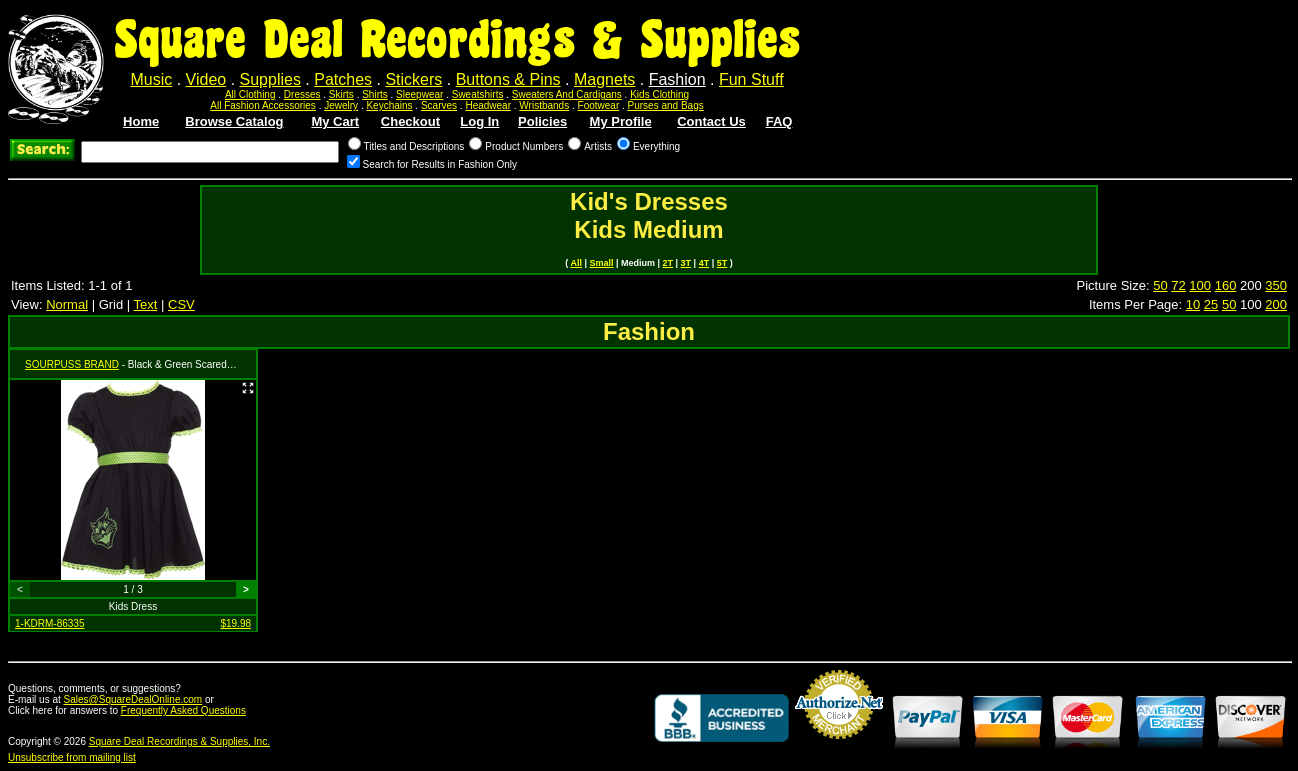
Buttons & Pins (508, 79)
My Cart (335, 121)
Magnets (604, 79)
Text (146, 304)
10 (1193, 304)
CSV (181, 304)
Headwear (488, 105)
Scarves (439, 105)
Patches (343, 79)
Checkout (410, 121)
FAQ (779, 121)
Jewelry (341, 105)
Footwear (599, 105)
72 (1178, 285)
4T (704, 263)
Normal (67, 304)
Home (141, 121)
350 (1276, 285)
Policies (542, 121)
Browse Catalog (234, 121)
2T (668, 263)
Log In (479, 121)
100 (1200, 285)
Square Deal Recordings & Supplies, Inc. (179, 741)
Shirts (375, 94)
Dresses (302, 94)
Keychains (389, 105)
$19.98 (235, 623)
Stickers (413, 79)
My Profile (621, 121)
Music (151, 79)
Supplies (270, 79)
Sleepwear (419, 94)
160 (1226, 285)
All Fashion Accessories (263, 105)
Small (601, 263)
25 (1211, 304)
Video (206, 79)
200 (1276, 304)
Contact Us (711, 121)
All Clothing (250, 94)
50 (1160, 285)
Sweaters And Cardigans (567, 94)
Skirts (341, 94)
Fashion (677, 79)
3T (686, 263)
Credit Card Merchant (839, 747)
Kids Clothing (659, 94)
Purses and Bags (666, 105)
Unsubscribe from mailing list (72, 757)
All (576, 263)
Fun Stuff (751, 79)
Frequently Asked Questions (183, 710)
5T (722, 263)
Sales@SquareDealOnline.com (133, 699)
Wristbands (544, 105)
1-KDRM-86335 (49, 623)
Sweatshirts (478, 94)
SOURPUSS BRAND (72, 364)
